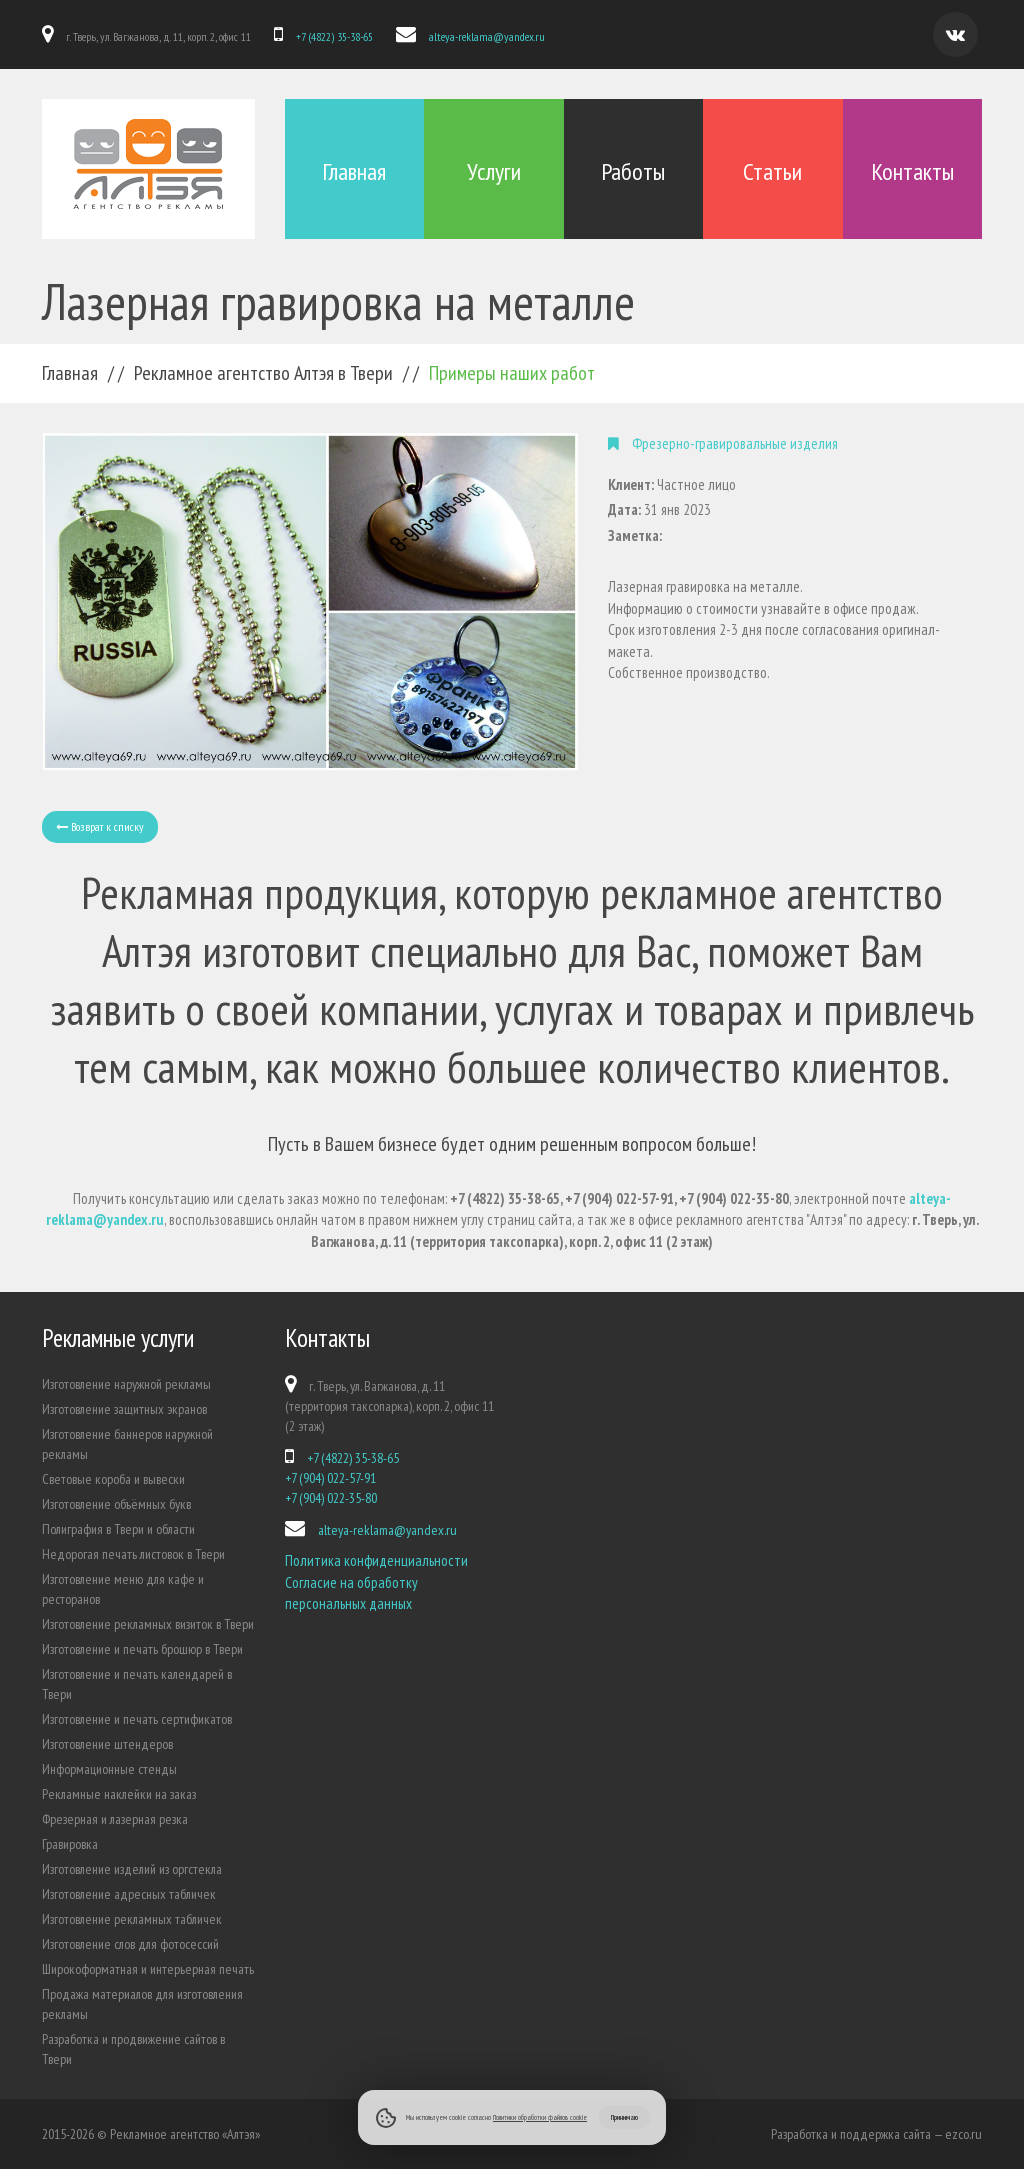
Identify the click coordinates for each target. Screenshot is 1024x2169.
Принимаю (624, 2117)
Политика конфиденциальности (376, 1560)
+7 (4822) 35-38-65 (334, 36)
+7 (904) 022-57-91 (330, 1478)
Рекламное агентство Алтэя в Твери (263, 373)
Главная (354, 171)
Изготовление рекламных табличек (132, 1919)
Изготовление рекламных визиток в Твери (148, 1624)
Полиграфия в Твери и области (118, 1529)
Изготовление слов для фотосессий (130, 1944)
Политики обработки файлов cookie (540, 2117)
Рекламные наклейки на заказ (119, 1794)
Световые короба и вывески (113, 1479)
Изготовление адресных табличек (129, 1894)
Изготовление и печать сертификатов (137, 1719)
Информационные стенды (109, 1769)
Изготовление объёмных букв (116, 1504)
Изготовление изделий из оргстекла (132, 1869)
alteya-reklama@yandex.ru (487, 36)
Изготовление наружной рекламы (126, 1384)
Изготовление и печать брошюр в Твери (142, 1649)
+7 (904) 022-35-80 (331, 1498)
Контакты (912, 171)
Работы (633, 171)
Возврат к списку (100, 826)
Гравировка (70, 1844)
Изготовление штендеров (107, 1744)
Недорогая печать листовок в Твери (133, 1554)
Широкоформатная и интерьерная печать (148, 1969)
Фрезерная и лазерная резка (115, 1819)
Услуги (494, 171)
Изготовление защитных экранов (124, 1409)
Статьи (772, 171)
